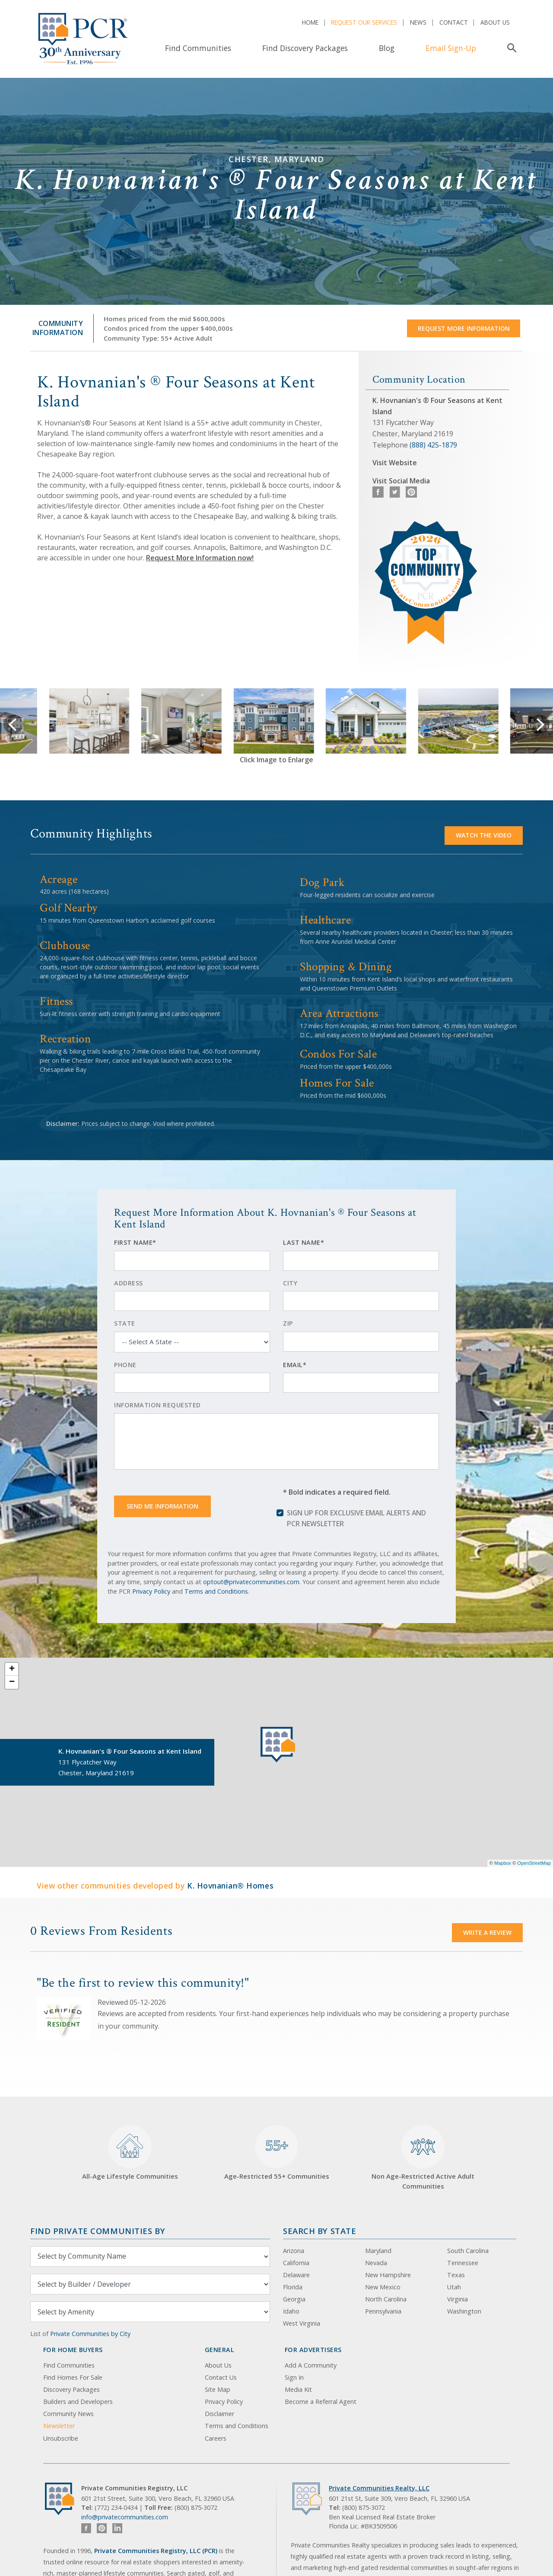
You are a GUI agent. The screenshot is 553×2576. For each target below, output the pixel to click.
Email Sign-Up (451, 48)
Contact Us (221, 2377)
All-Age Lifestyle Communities (130, 2153)
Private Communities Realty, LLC (379, 2488)
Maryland (378, 2251)
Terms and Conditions (216, 1591)
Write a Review (487, 1932)
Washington (464, 2311)
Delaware (296, 2275)
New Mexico (382, 2287)
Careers (215, 2438)
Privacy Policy (151, 1591)
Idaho (291, 2311)
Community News (68, 2414)
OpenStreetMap (534, 1863)
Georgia (294, 2299)
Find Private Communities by (97, 2230)
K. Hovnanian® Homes (230, 1885)
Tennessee (462, 2263)
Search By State (319, 2230)
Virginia (457, 2299)
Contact (453, 22)
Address (128, 1283)
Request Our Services (364, 22)
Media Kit (298, 2389)
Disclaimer (219, 2414)
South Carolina (468, 2251)
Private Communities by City (90, 2334)
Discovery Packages (71, 2389)
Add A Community (311, 2365)
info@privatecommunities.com (124, 2517)
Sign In (294, 2377)
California (296, 2263)
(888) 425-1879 (433, 445)
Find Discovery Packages (305, 48)
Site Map (217, 2389)
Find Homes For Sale (72, 2377)
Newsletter (59, 2426)
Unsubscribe (60, 2438)
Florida (292, 2287)
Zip (288, 1323)
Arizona (293, 2251)
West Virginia (301, 2323)
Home (310, 22)
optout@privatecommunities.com (251, 1582)
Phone (125, 1365)
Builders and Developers (78, 2401)
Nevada (376, 2263)
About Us (495, 22)
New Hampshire (388, 2275)
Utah (454, 2287)
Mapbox (502, 1863)
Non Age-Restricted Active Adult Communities (423, 2157)
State (124, 1323)
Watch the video (484, 835)
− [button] (12, 1682)
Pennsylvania (383, 2311)
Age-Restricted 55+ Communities (276, 2153)
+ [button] (12, 1669)
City (290, 1283)
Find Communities (198, 48)
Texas (456, 2275)
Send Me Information (162, 1506)
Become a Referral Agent (320, 2401)
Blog (386, 48)
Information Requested (157, 1405)
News (418, 22)
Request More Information (464, 328)
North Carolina (386, 2299)
